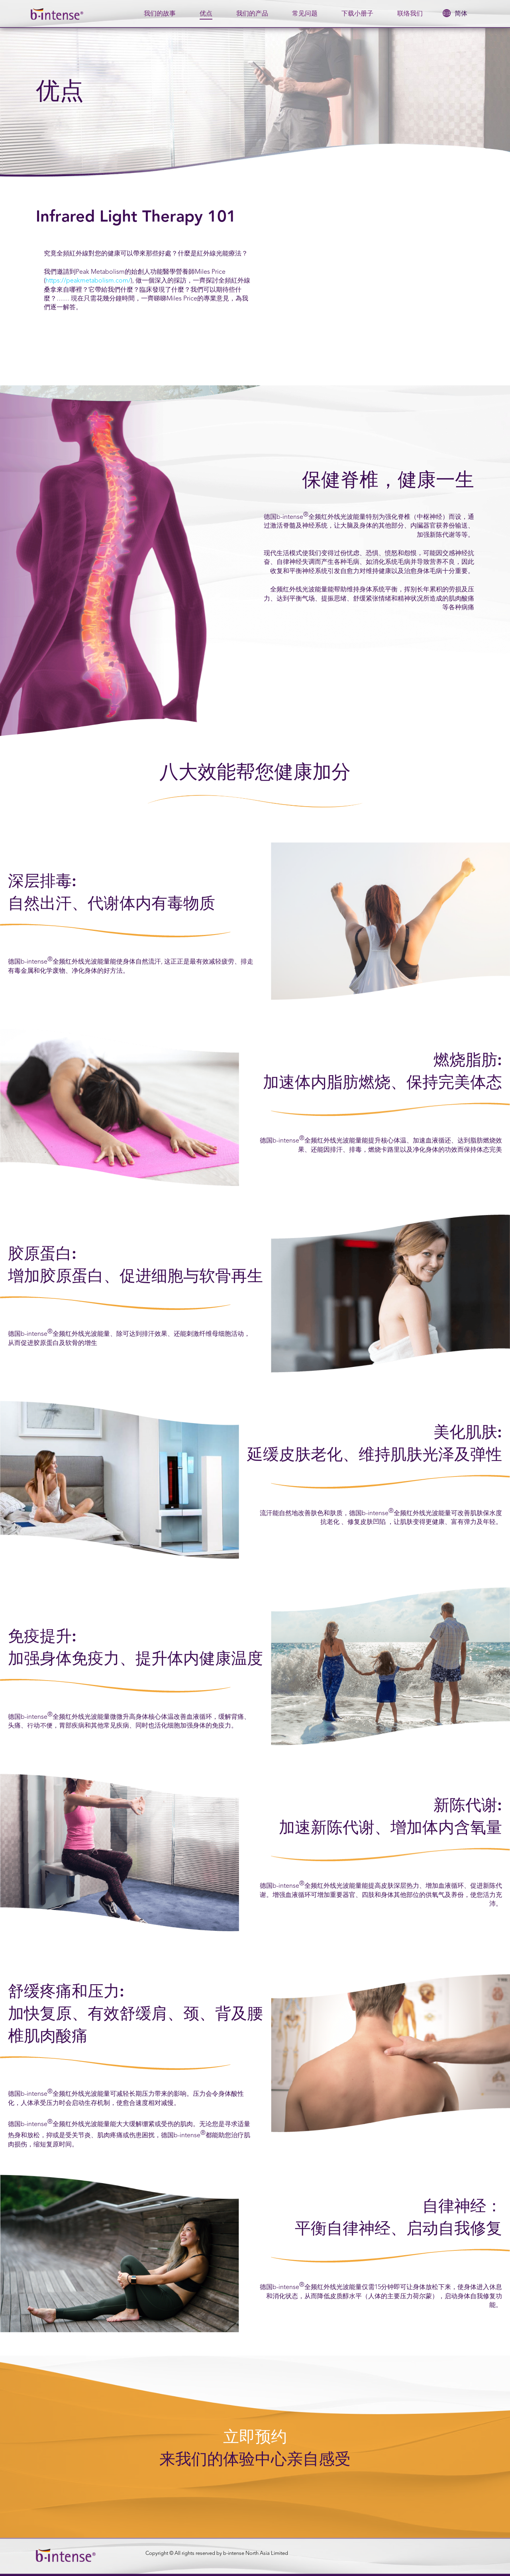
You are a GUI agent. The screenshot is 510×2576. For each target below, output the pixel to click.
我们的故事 (160, 14)
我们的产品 (252, 14)
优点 (206, 14)
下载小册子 (357, 14)
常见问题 (305, 14)
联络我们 (410, 14)
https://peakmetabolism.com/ (88, 281)
